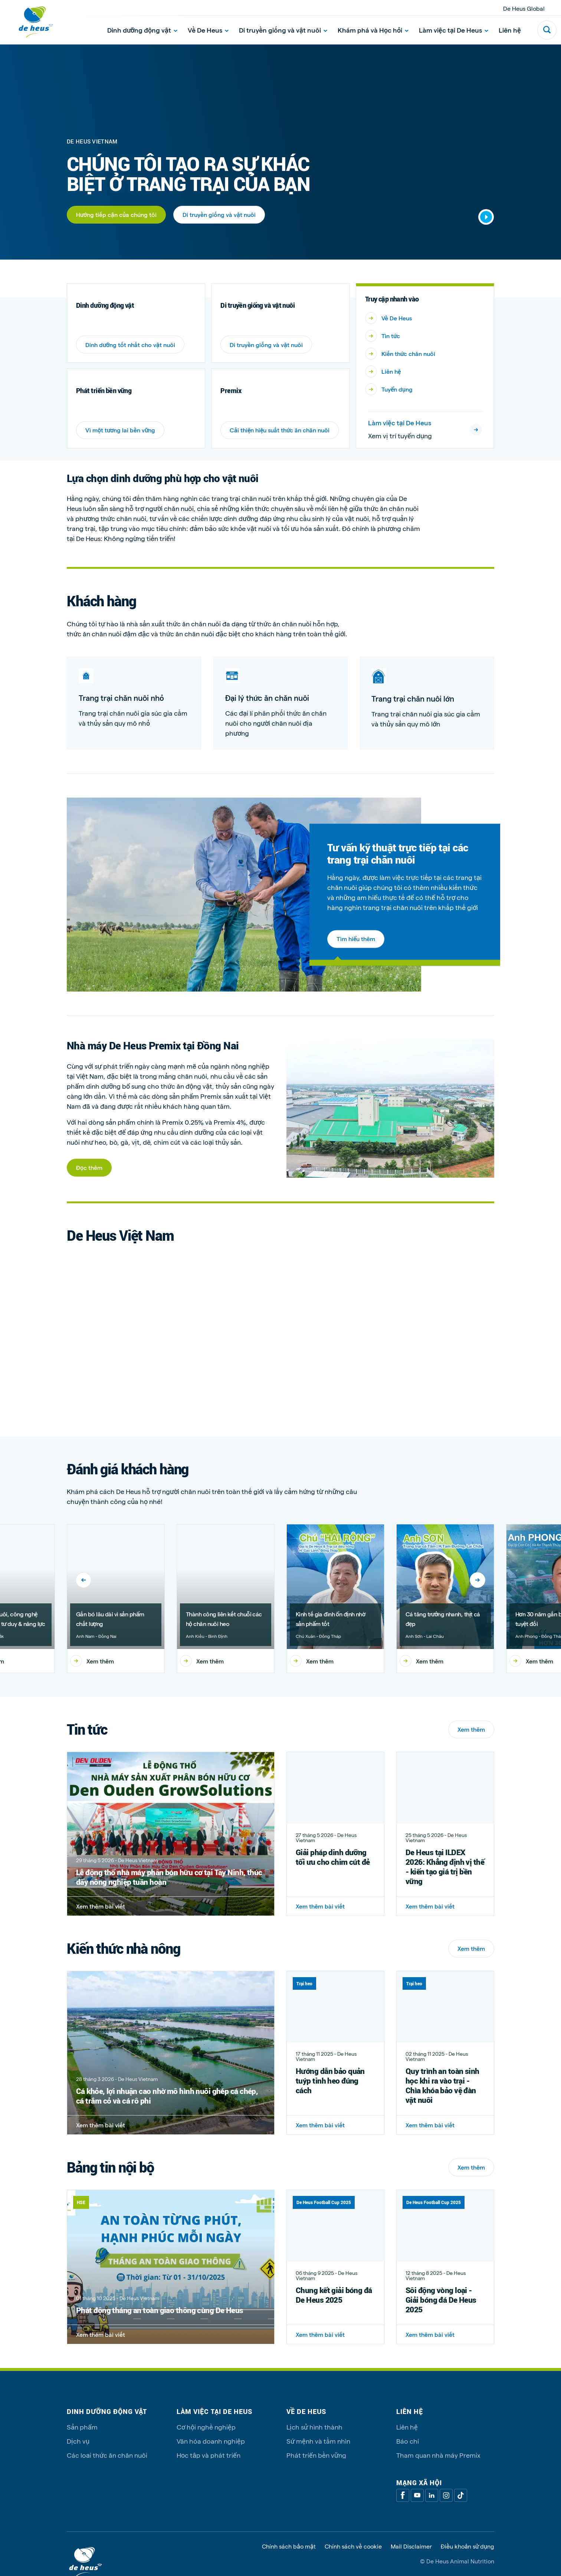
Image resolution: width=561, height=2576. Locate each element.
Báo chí (407, 2441)
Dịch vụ (78, 2441)
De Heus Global (524, 8)
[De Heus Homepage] (30, 22)
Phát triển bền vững (316, 2455)
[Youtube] (417, 2495)
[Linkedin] (431, 2495)
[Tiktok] (460, 2495)
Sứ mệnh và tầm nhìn (318, 2441)
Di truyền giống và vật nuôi (283, 30)
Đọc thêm (89, 1167)
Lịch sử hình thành (314, 2427)
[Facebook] (402, 2495)
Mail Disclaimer (411, 2546)
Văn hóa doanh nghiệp (211, 2441)
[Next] (477, 1580)
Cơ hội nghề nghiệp (206, 2427)
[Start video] (486, 217)
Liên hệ (510, 30)
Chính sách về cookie (353, 2546)
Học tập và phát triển (208, 2455)
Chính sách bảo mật (289, 2546)
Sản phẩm (82, 2427)
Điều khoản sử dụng (467, 2546)
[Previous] (83, 1580)
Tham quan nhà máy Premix (438, 2455)
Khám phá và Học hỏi (373, 30)
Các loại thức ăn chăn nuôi (107, 2455)
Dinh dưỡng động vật (142, 30)
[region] (280, 1604)
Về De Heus (208, 30)
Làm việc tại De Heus (453, 30)
